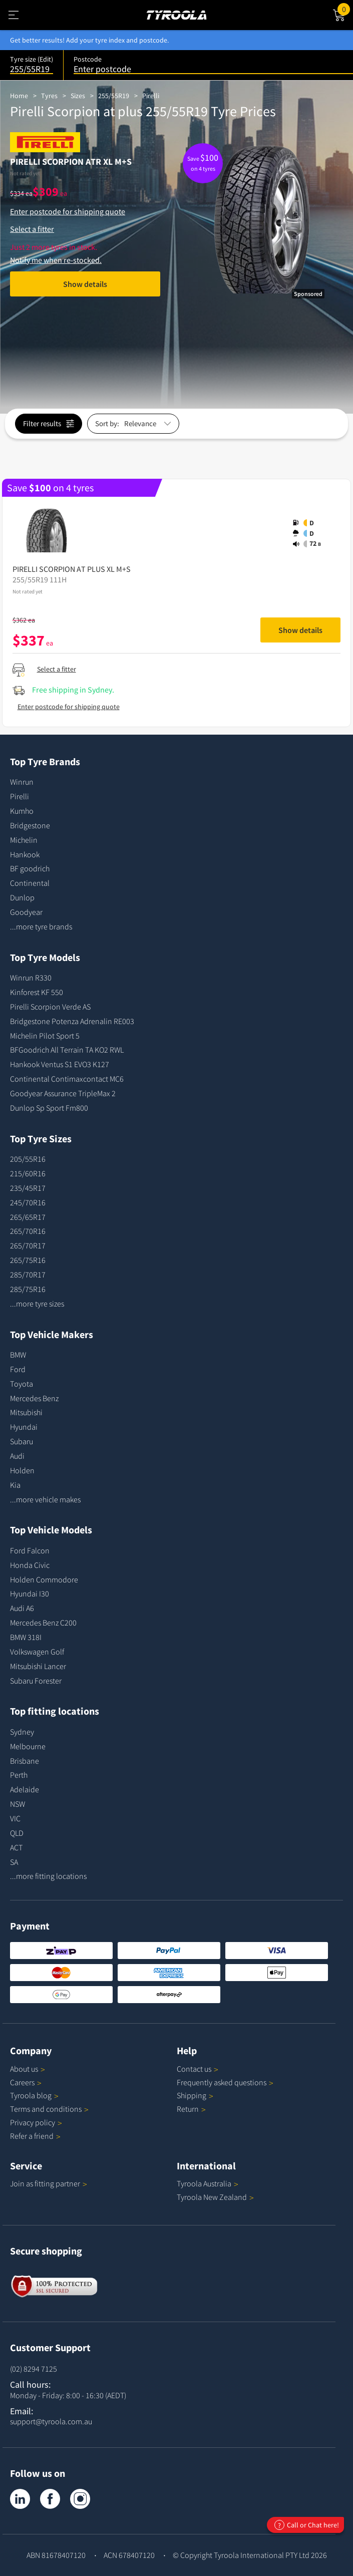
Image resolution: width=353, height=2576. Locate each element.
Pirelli (150, 95)
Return (188, 2109)
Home (19, 95)
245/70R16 (28, 1202)
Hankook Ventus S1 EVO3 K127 (59, 1064)
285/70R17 (28, 1274)
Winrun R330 (31, 978)
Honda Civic (30, 1565)
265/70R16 (28, 1231)
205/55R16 (28, 1159)
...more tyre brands (41, 926)
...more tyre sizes (37, 1304)
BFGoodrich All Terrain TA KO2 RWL (67, 1050)
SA (14, 1862)
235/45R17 (28, 1188)
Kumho (22, 811)
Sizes (78, 95)
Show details (85, 284)
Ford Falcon (30, 1550)
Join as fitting (48, 2183)
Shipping (191, 2095)
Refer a (35, 2136)
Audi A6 (22, 1608)
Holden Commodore (44, 1579)
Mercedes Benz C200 (43, 1623)
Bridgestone (30, 825)
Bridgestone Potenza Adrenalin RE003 (72, 1021)
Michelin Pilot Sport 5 (45, 1036)
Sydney (22, 1732)
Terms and (49, 2109)
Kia (15, 1485)
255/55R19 (113, 95)
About (27, 2069)
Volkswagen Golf (37, 1652)
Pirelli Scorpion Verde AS (50, 1007)
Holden (22, 1470)
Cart (345, 9)
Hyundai (24, 1427)
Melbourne (28, 1746)
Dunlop (22, 897)
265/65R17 (28, 1217)
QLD (17, 1833)
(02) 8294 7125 (33, 2369)
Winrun (22, 782)
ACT (16, 1847)
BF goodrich (30, 868)
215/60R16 (28, 1173)
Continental (30, 883)
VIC (15, 1818)
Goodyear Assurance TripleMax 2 (63, 1093)
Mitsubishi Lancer (38, 1666)
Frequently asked (225, 2082)
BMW (18, 1355)
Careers (22, 2082)
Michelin (24, 840)
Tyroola (34, 2095)
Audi (17, 1456)
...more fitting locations (48, 1876)
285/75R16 (28, 1289)
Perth (19, 1775)
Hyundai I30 (29, 1593)
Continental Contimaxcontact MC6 (67, 1079)
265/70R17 (28, 1245)
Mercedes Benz (34, 1398)
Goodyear (26, 912)
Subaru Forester (36, 1681)
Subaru (21, 1441)
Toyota (21, 1384)
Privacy (36, 2122)
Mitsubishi (26, 1412)
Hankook (25, 854)
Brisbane (24, 1761)
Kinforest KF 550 (36, 992)
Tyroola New (215, 2197)
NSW (17, 1804)
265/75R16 (28, 1260)
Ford (18, 1369)
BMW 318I (26, 1637)
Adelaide (24, 1789)
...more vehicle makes (45, 1499)
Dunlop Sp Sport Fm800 (49, 1108)
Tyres (49, 95)
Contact (197, 2069)
